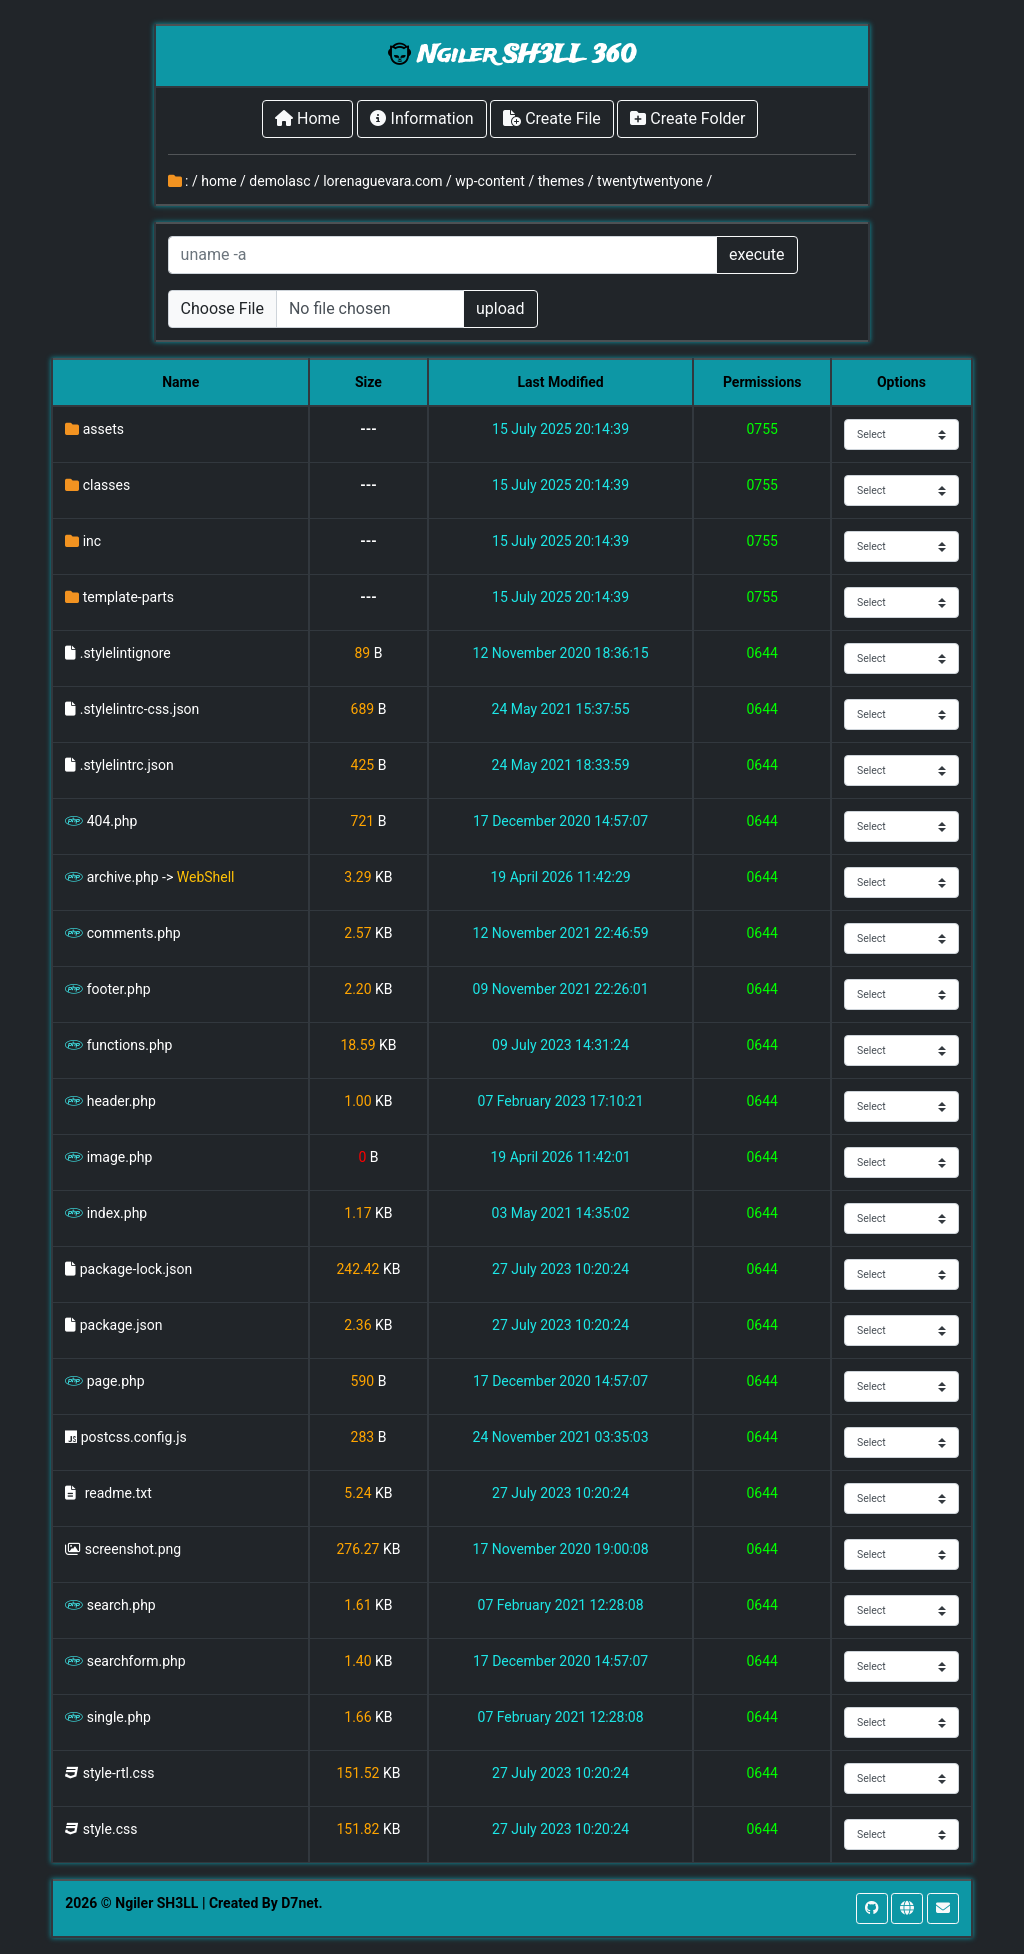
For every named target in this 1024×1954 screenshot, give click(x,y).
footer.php (119, 989)
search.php (121, 1605)
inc (92, 541)
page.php (116, 1381)
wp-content (490, 181)
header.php (121, 1101)
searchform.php (136, 1661)
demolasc (279, 181)
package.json (121, 1325)
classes (106, 485)
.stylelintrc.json (127, 765)
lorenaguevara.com (382, 181)
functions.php (130, 1045)
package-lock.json (136, 1269)
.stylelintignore (125, 653)
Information (422, 118)
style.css (110, 1829)
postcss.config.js (134, 1437)
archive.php (123, 877)
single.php (119, 1717)
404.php (112, 821)
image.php (120, 1157)
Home (307, 118)
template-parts (128, 597)
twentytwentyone (650, 181)
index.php (117, 1213)
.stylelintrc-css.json (140, 709)
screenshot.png (133, 1549)
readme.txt (118, 1493)
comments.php (134, 933)
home (218, 181)
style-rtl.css (119, 1773)
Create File (552, 118)
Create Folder (687, 118)
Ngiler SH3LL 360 (527, 55)
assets (103, 429)
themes (561, 181)
